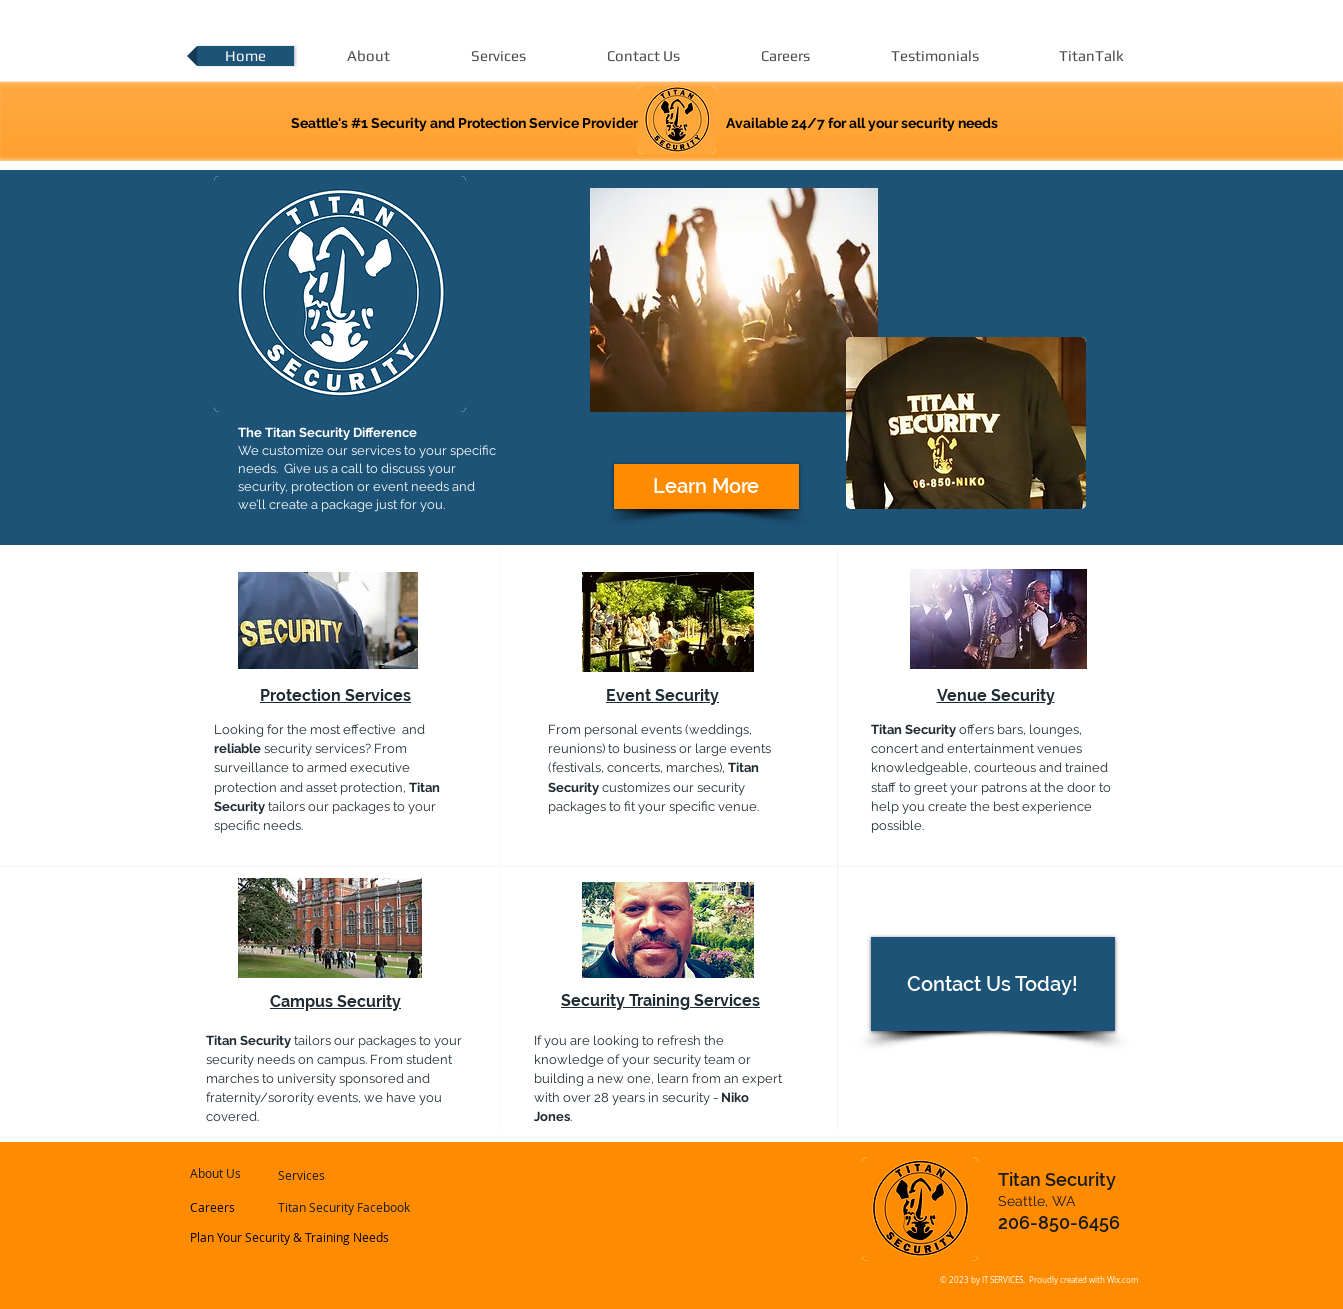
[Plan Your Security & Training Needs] (290, 1237)
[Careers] (244, 1207)
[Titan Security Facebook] (344, 1207)
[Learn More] (706, 486)
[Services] (331, 1175)
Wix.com (1122, 1280)
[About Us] (247, 1173)
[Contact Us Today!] (993, 984)
